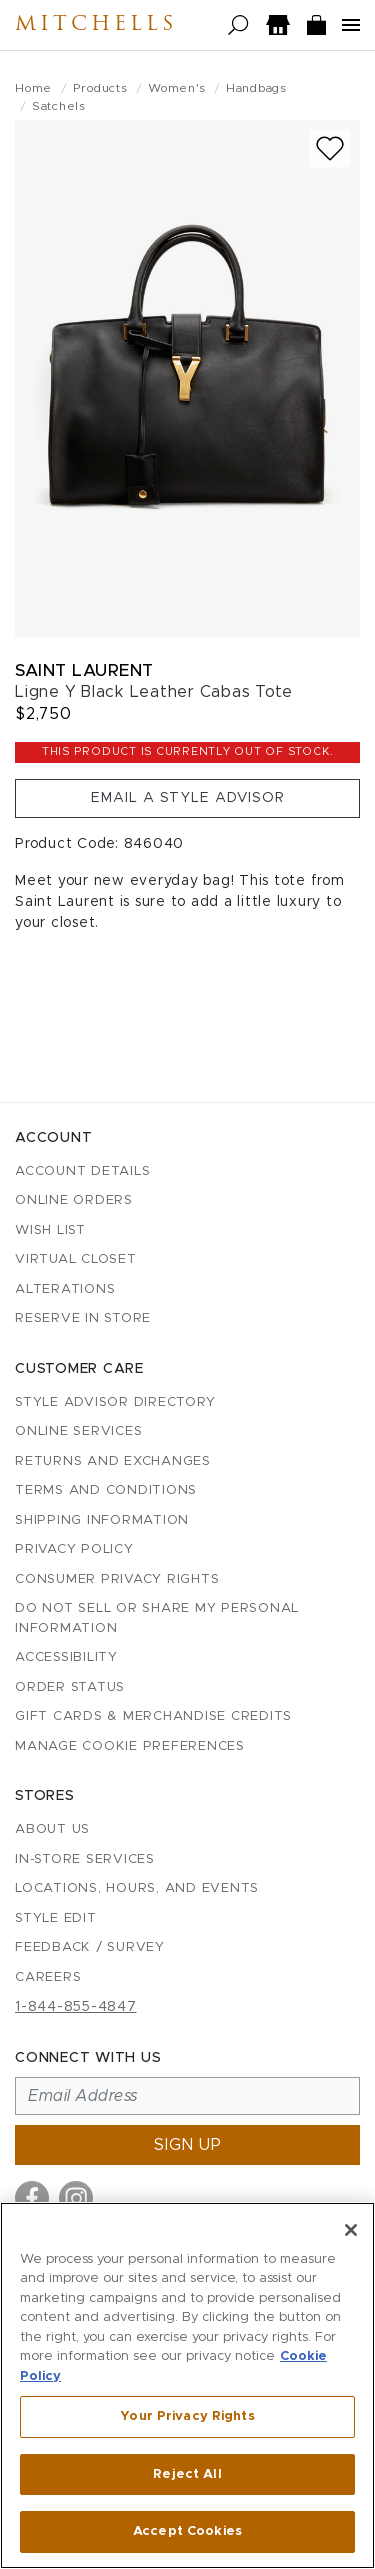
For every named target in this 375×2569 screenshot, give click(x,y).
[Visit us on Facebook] (32, 2198)
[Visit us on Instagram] (76, 2198)
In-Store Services (85, 1859)
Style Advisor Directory (115, 1402)
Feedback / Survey (90, 1947)
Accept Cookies (187, 2531)
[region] (187, 2385)
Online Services (78, 1431)
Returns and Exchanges (113, 1461)
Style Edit (56, 1918)
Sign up (188, 2145)
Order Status (70, 1687)
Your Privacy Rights (187, 2416)
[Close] (351, 2230)
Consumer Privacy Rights (117, 1579)
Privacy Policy (74, 1549)
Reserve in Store (83, 1318)
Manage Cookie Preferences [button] (130, 1746)
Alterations (65, 1289)
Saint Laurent (84, 670)
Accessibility (66, 1657)
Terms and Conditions (106, 1490)
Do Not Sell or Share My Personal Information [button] (157, 1618)
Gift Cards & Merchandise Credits (153, 1716)
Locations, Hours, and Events (137, 1888)
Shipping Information (102, 1520)
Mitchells (96, 25)
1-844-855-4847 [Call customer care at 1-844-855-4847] (76, 2007)
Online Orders (74, 1200)
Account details (82, 1171)
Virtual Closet (76, 1259)
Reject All (187, 2474)
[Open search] (238, 25)
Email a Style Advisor (188, 798)
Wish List (50, 1230)
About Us (52, 1829)
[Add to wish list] (330, 148)
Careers (48, 1977)
